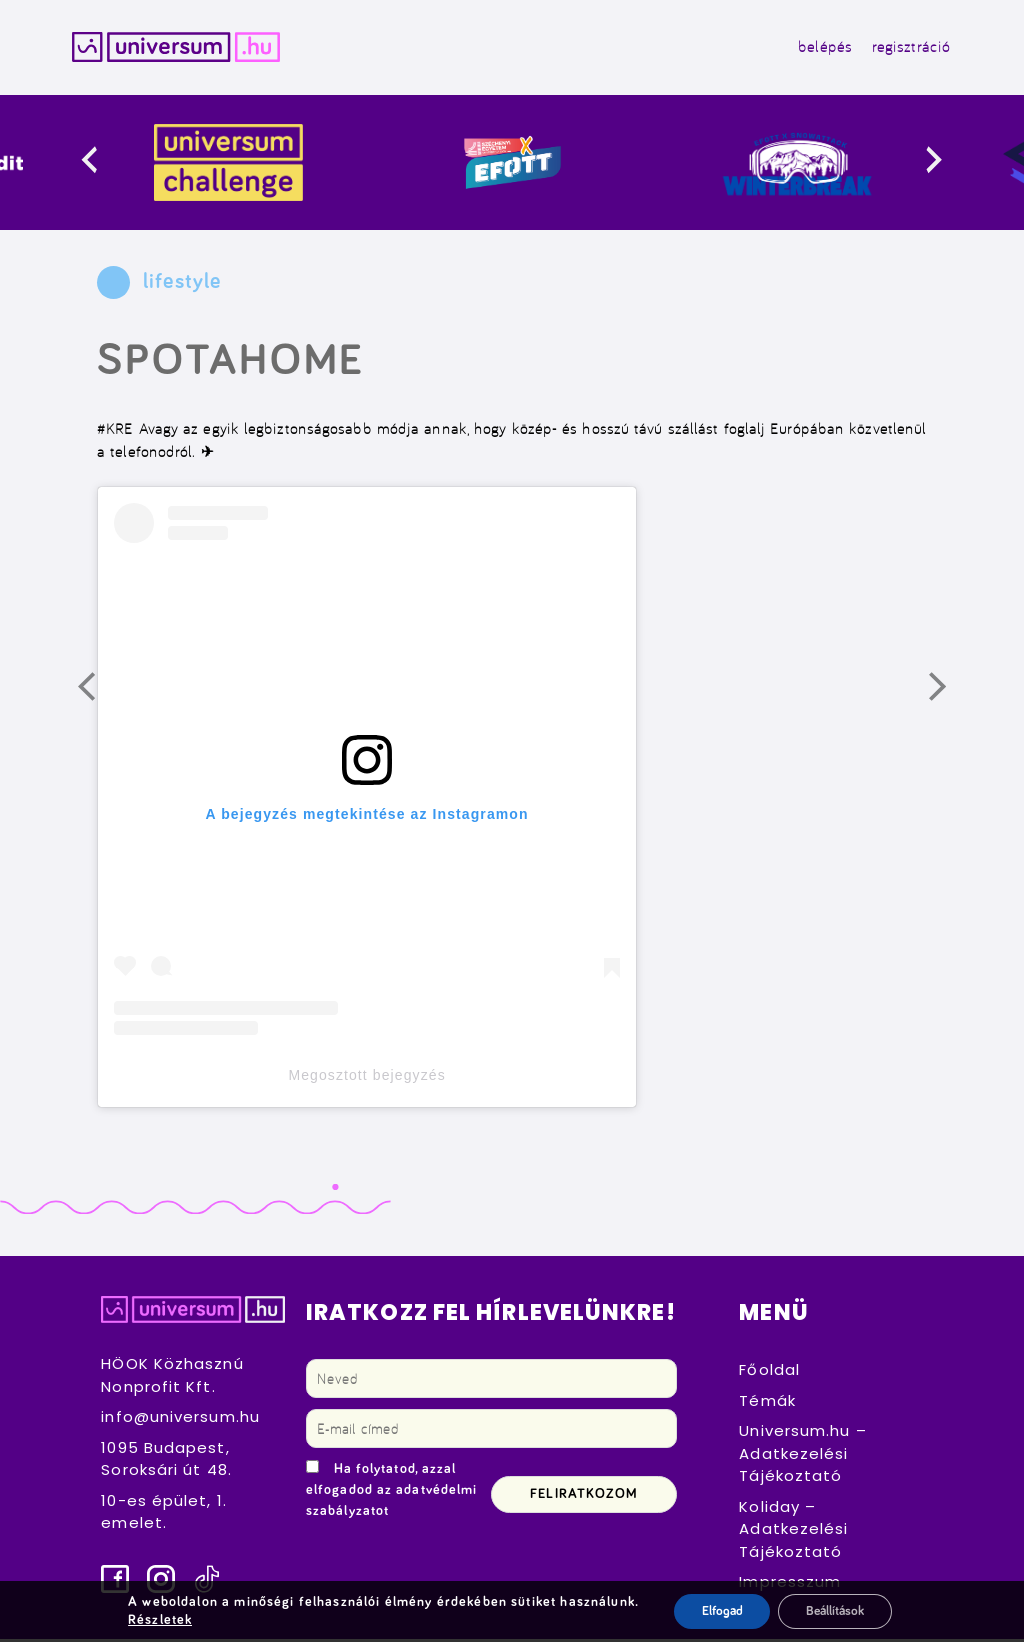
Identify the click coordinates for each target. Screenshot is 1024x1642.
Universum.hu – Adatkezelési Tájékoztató (802, 1457)
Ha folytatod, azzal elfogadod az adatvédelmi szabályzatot (391, 1494)
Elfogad (716, 1611)
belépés (818, 48)
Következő (951, 698)
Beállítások (836, 1611)
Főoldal (769, 1373)
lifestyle (182, 286)
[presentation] (105, 166)
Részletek (155, 1620)
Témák (767, 1403)
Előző (100, 698)
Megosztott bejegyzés (366, 1079)
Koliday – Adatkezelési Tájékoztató (793, 1532)
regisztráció (904, 48)
